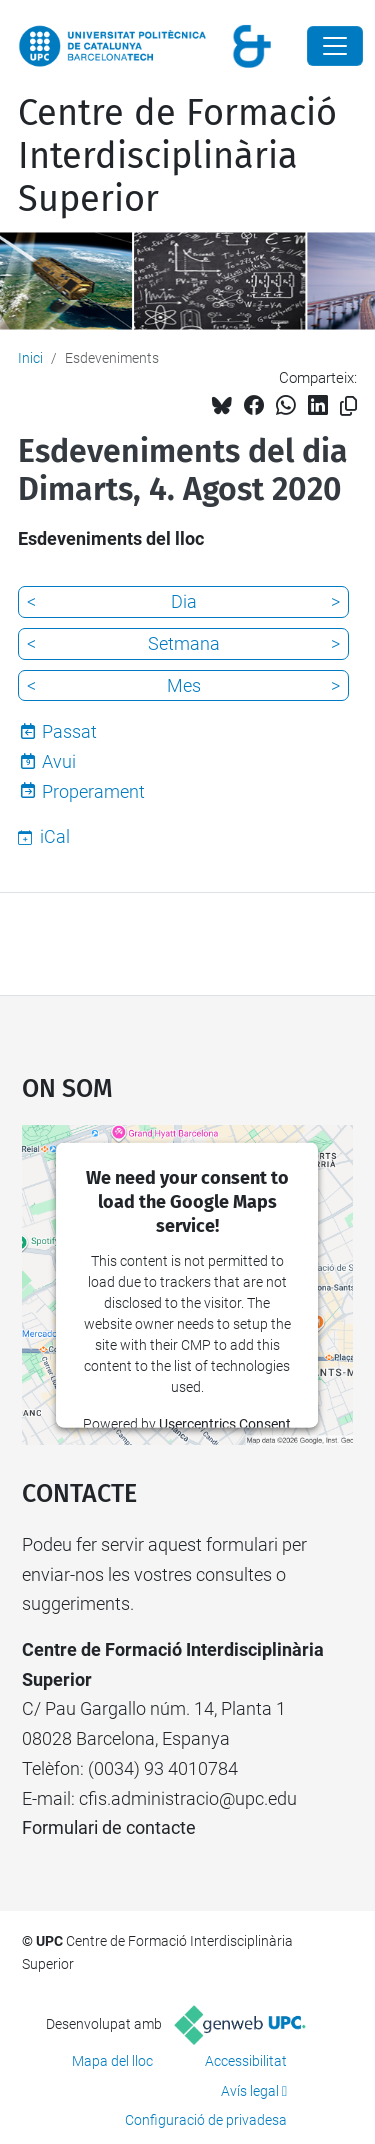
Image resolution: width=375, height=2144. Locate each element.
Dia (184, 601)
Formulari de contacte (109, 1827)
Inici (30, 358)
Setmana (184, 643)
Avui (59, 761)
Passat (69, 731)
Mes (184, 685)
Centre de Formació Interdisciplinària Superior (177, 156)
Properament (93, 791)
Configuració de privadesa (206, 2120)
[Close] (335, 46)
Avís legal (250, 2091)
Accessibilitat (246, 2061)
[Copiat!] (348, 406)
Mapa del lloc (112, 2061)
